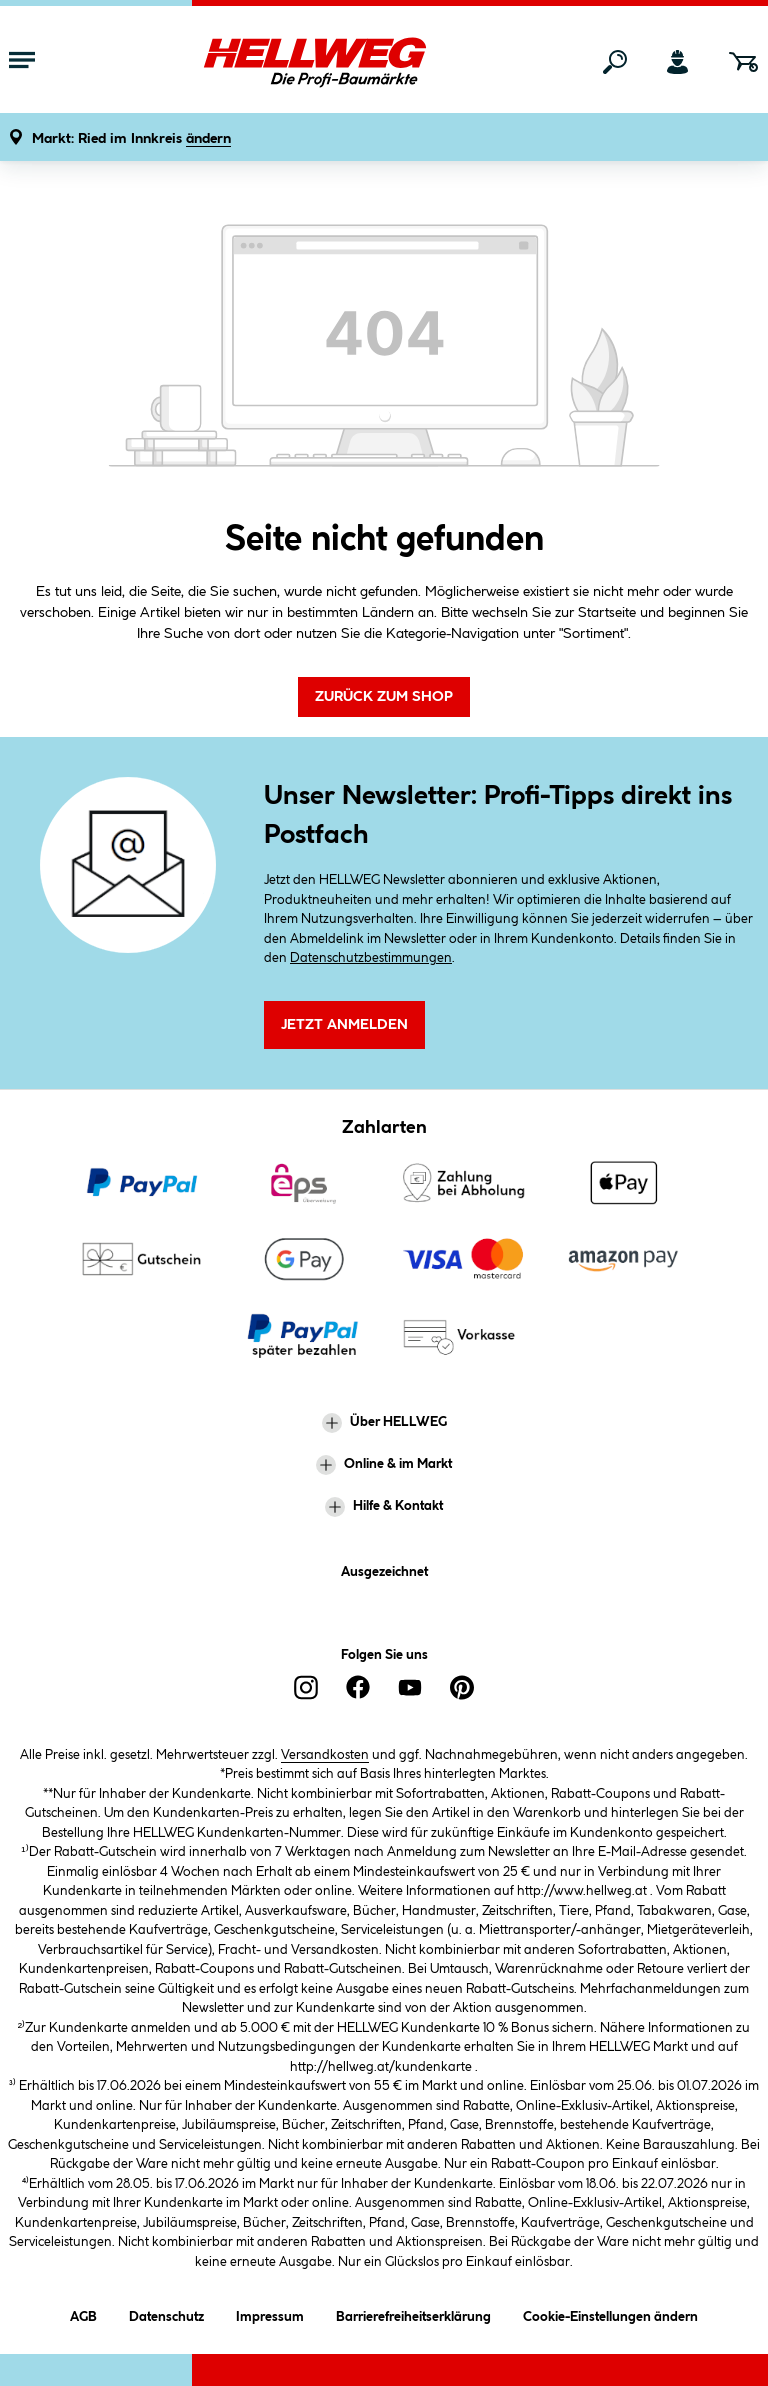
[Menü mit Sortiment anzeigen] (22, 62)
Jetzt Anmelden (344, 1025)
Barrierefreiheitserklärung (413, 2313)
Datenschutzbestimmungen (371, 958)
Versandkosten (325, 1755)
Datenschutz (166, 2313)
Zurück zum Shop (384, 697)
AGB (83, 2313)
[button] (131, 139)
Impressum (270, 2313)
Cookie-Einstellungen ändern (610, 2313)
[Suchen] (615, 62)
